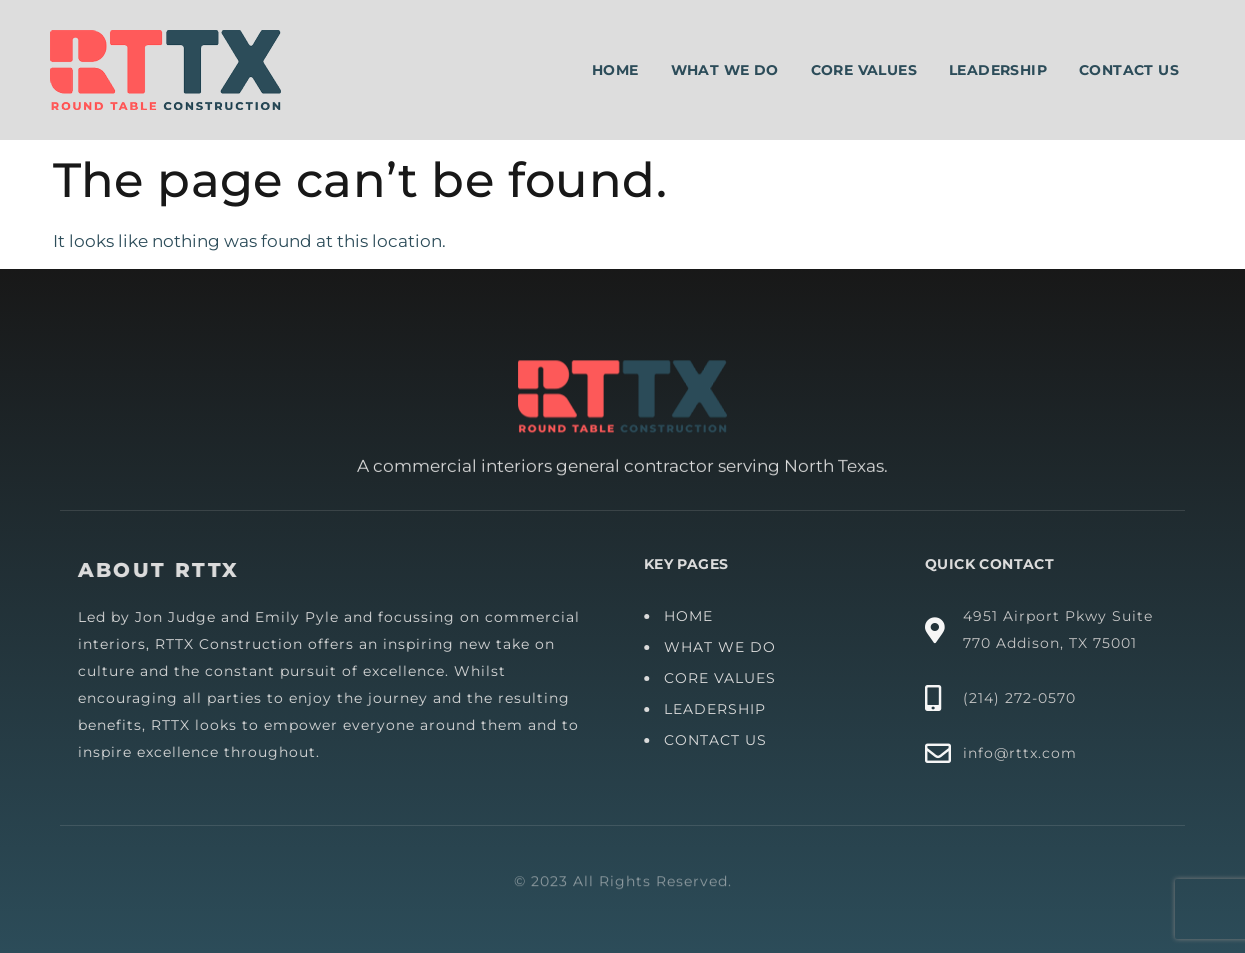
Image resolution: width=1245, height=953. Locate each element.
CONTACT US (719, 740)
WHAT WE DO (724, 647)
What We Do (725, 70)
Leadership (998, 70)
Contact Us (1129, 70)
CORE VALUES (724, 678)
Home (615, 70)
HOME (692, 616)
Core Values (864, 70)
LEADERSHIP (719, 709)
